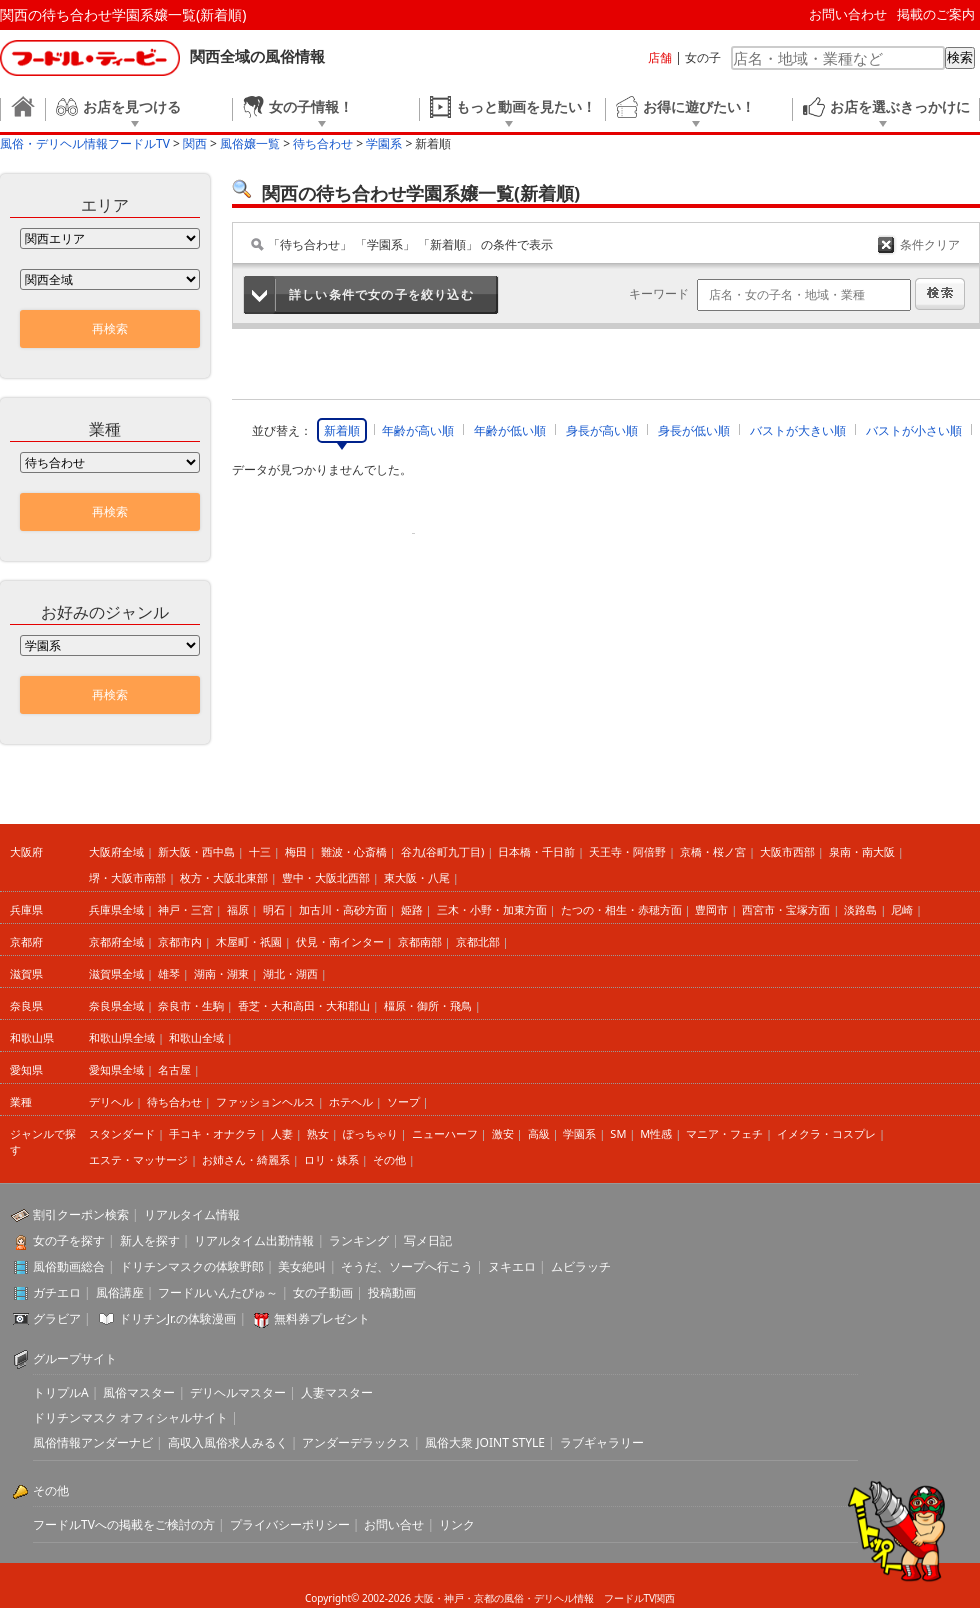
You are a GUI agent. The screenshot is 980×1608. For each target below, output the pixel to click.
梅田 (296, 851)
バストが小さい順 (914, 430)
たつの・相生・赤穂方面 (621, 909)
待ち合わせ (174, 1101)
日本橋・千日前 (536, 851)
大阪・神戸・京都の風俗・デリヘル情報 (504, 1598)
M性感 (656, 1133)
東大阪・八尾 (417, 877)
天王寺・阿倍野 (627, 851)
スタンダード (122, 1133)
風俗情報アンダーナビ (93, 1442)
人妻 (282, 1133)
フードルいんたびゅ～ (218, 1292)
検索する (940, 294)
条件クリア (930, 244)
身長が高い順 (602, 430)
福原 (238, 909)
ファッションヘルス (265, 1101)
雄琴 (169, 973)
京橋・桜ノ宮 (713, 851)
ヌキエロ (512, 1266)
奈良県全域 (116, 1005)
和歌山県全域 (122, 1037)
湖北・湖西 (290, 973)
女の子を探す (69, 1240)
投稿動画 (392, 1292)
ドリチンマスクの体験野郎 (192, 1266)
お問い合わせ (848, 14)
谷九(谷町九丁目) (443, 851)
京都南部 (420, 941)
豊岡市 (711, 909)
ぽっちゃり (370, 1133)
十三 (260, 851)
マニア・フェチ (724, 1133)
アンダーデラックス (356, 1442)
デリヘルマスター (238, 1392)
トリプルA (61, 1392)
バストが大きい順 (798, 430)
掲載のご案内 (936, 14)
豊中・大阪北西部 (326, 877)
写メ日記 (428, 1240)
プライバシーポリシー (290, 1524)
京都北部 (478, 941)
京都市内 (180, 941)
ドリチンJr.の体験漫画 (178, 1318)
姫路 (412, 909)
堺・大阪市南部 (127, 877)
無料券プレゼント (322, 1318)
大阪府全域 (116, 851)
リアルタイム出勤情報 (254, 1240)
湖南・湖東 (221, 973)
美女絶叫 (302, 1266)
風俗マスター (139, 1392)
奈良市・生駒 (191, 1005)
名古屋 (174, 1069)
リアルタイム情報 (192, 1214)
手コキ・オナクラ (213, 1133)
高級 (539, 1133)
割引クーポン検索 (81, 1214)
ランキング (359, 1240)
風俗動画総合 (69, 1266)
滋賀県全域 (116, 973)
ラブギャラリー (602, 1442)
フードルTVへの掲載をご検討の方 (124, 1524)
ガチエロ (57, 1292)
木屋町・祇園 (249, 941)
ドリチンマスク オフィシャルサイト (130, 1417)
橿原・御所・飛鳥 (428, 1005)
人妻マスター (337, 1392)
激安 (503, 1133)
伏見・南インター (340, 941)
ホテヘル (351, 1101)
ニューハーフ (445, 1133)
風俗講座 (120, 1292)
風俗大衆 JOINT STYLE (485, 1442)
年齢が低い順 (510, 430)
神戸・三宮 (185, 909)
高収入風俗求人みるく (228, 1442)
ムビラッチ (581, 1266)
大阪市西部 (787, 851)
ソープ (403, 1101)
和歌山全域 (196, 1037)
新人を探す (150, 1240)
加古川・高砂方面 (343, 909)
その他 (389, 1159)
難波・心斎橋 (354, 851)
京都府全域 (116, 941)
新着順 (342, 430)
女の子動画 (323, 1292)
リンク (457, 1524)
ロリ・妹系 (331, 1159)
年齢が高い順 (418, 430)
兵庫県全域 (116, 909)
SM (618, 1133)
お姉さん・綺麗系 (246, 1159)
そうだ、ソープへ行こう (407, 1266)
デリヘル (111, 1101)
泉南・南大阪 (862, 851)
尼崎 (902, 909)
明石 (274, 909)
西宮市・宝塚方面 (786, 909)
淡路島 (860, 909)
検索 (960, 57)
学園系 (579, 1133)
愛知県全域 (116, 1069)
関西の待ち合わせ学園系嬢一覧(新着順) (123, 14)
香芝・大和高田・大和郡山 (304, 1005)
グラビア (57, 1318)
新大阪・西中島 (196, 851)
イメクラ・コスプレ (826, 1133)
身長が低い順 (694, 430)
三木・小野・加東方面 (492, 909)
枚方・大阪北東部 (224, 877)
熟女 (318, 1133)
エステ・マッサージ (138, 1159)
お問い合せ (394, 1524)
